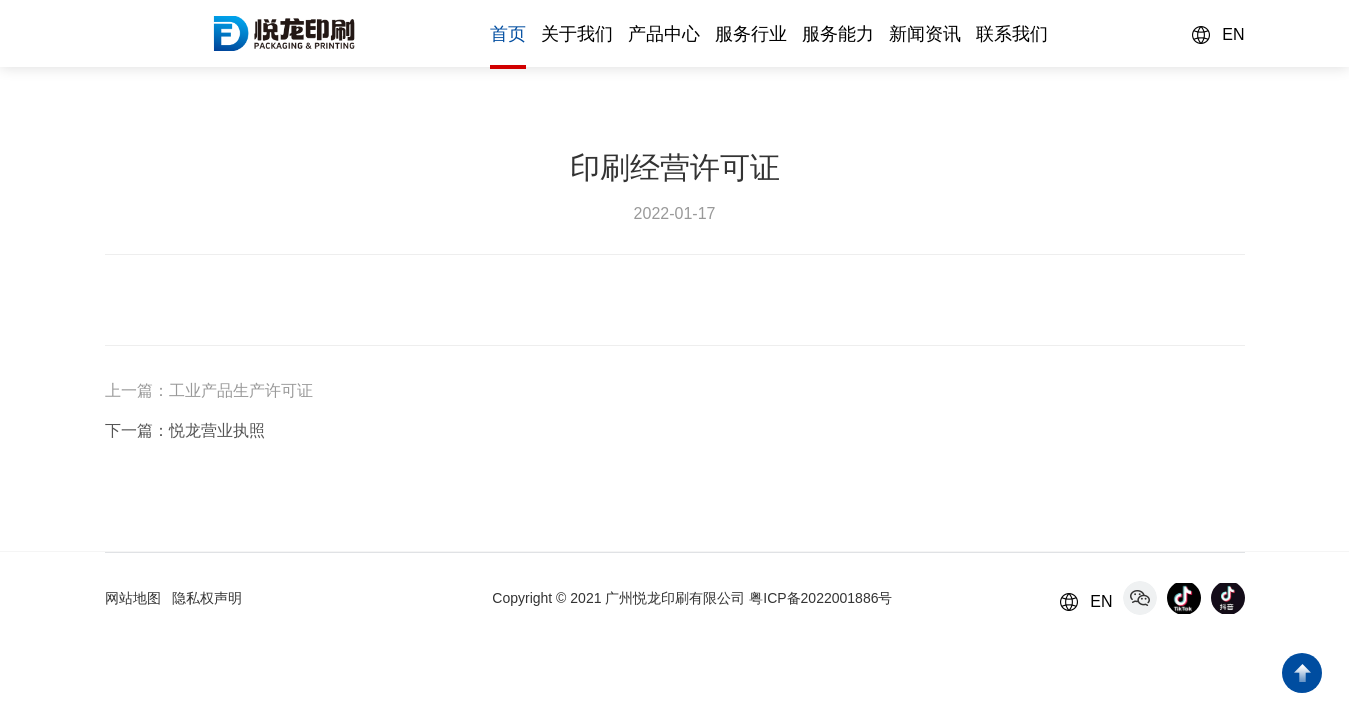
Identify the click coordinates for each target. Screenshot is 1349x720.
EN (1233, 34)
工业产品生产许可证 (241, 390)
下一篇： (137, 430)
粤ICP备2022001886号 (820, 598)
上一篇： (137, 390)
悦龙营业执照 (217, 430)
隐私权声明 (207, 598)
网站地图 (133, 598)
